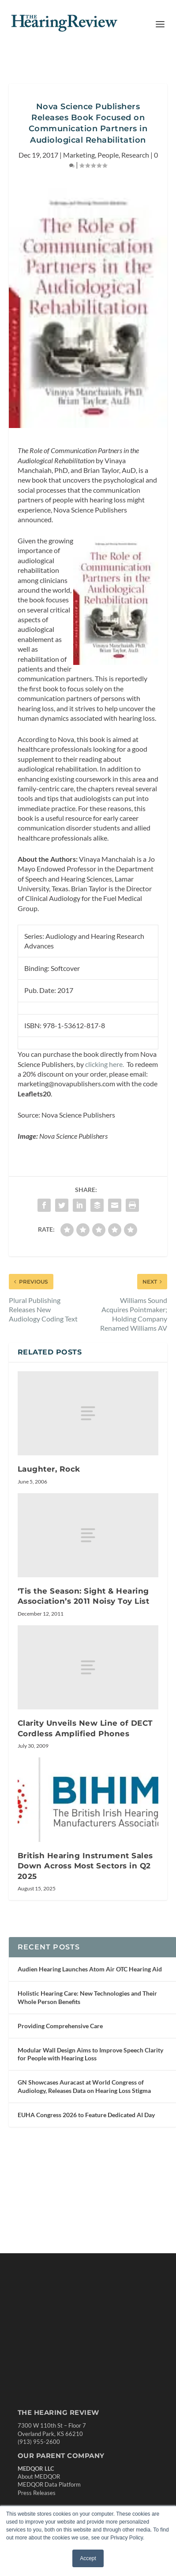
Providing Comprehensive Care (60, 2026)
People (108, 155)
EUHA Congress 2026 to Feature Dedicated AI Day (86, 2114)
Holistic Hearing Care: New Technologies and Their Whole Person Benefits (87, 1997)
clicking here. (105, 1064)
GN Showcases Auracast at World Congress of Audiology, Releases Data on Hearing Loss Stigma (84, 2086)
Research (135, 155)
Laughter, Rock (49, 1469)
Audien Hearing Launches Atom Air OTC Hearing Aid (90, 1969)
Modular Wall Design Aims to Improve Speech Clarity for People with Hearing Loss (90, 2054)
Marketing (79, 155)
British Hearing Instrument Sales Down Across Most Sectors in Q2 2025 (85, 1866)
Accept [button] (88, 2558)
